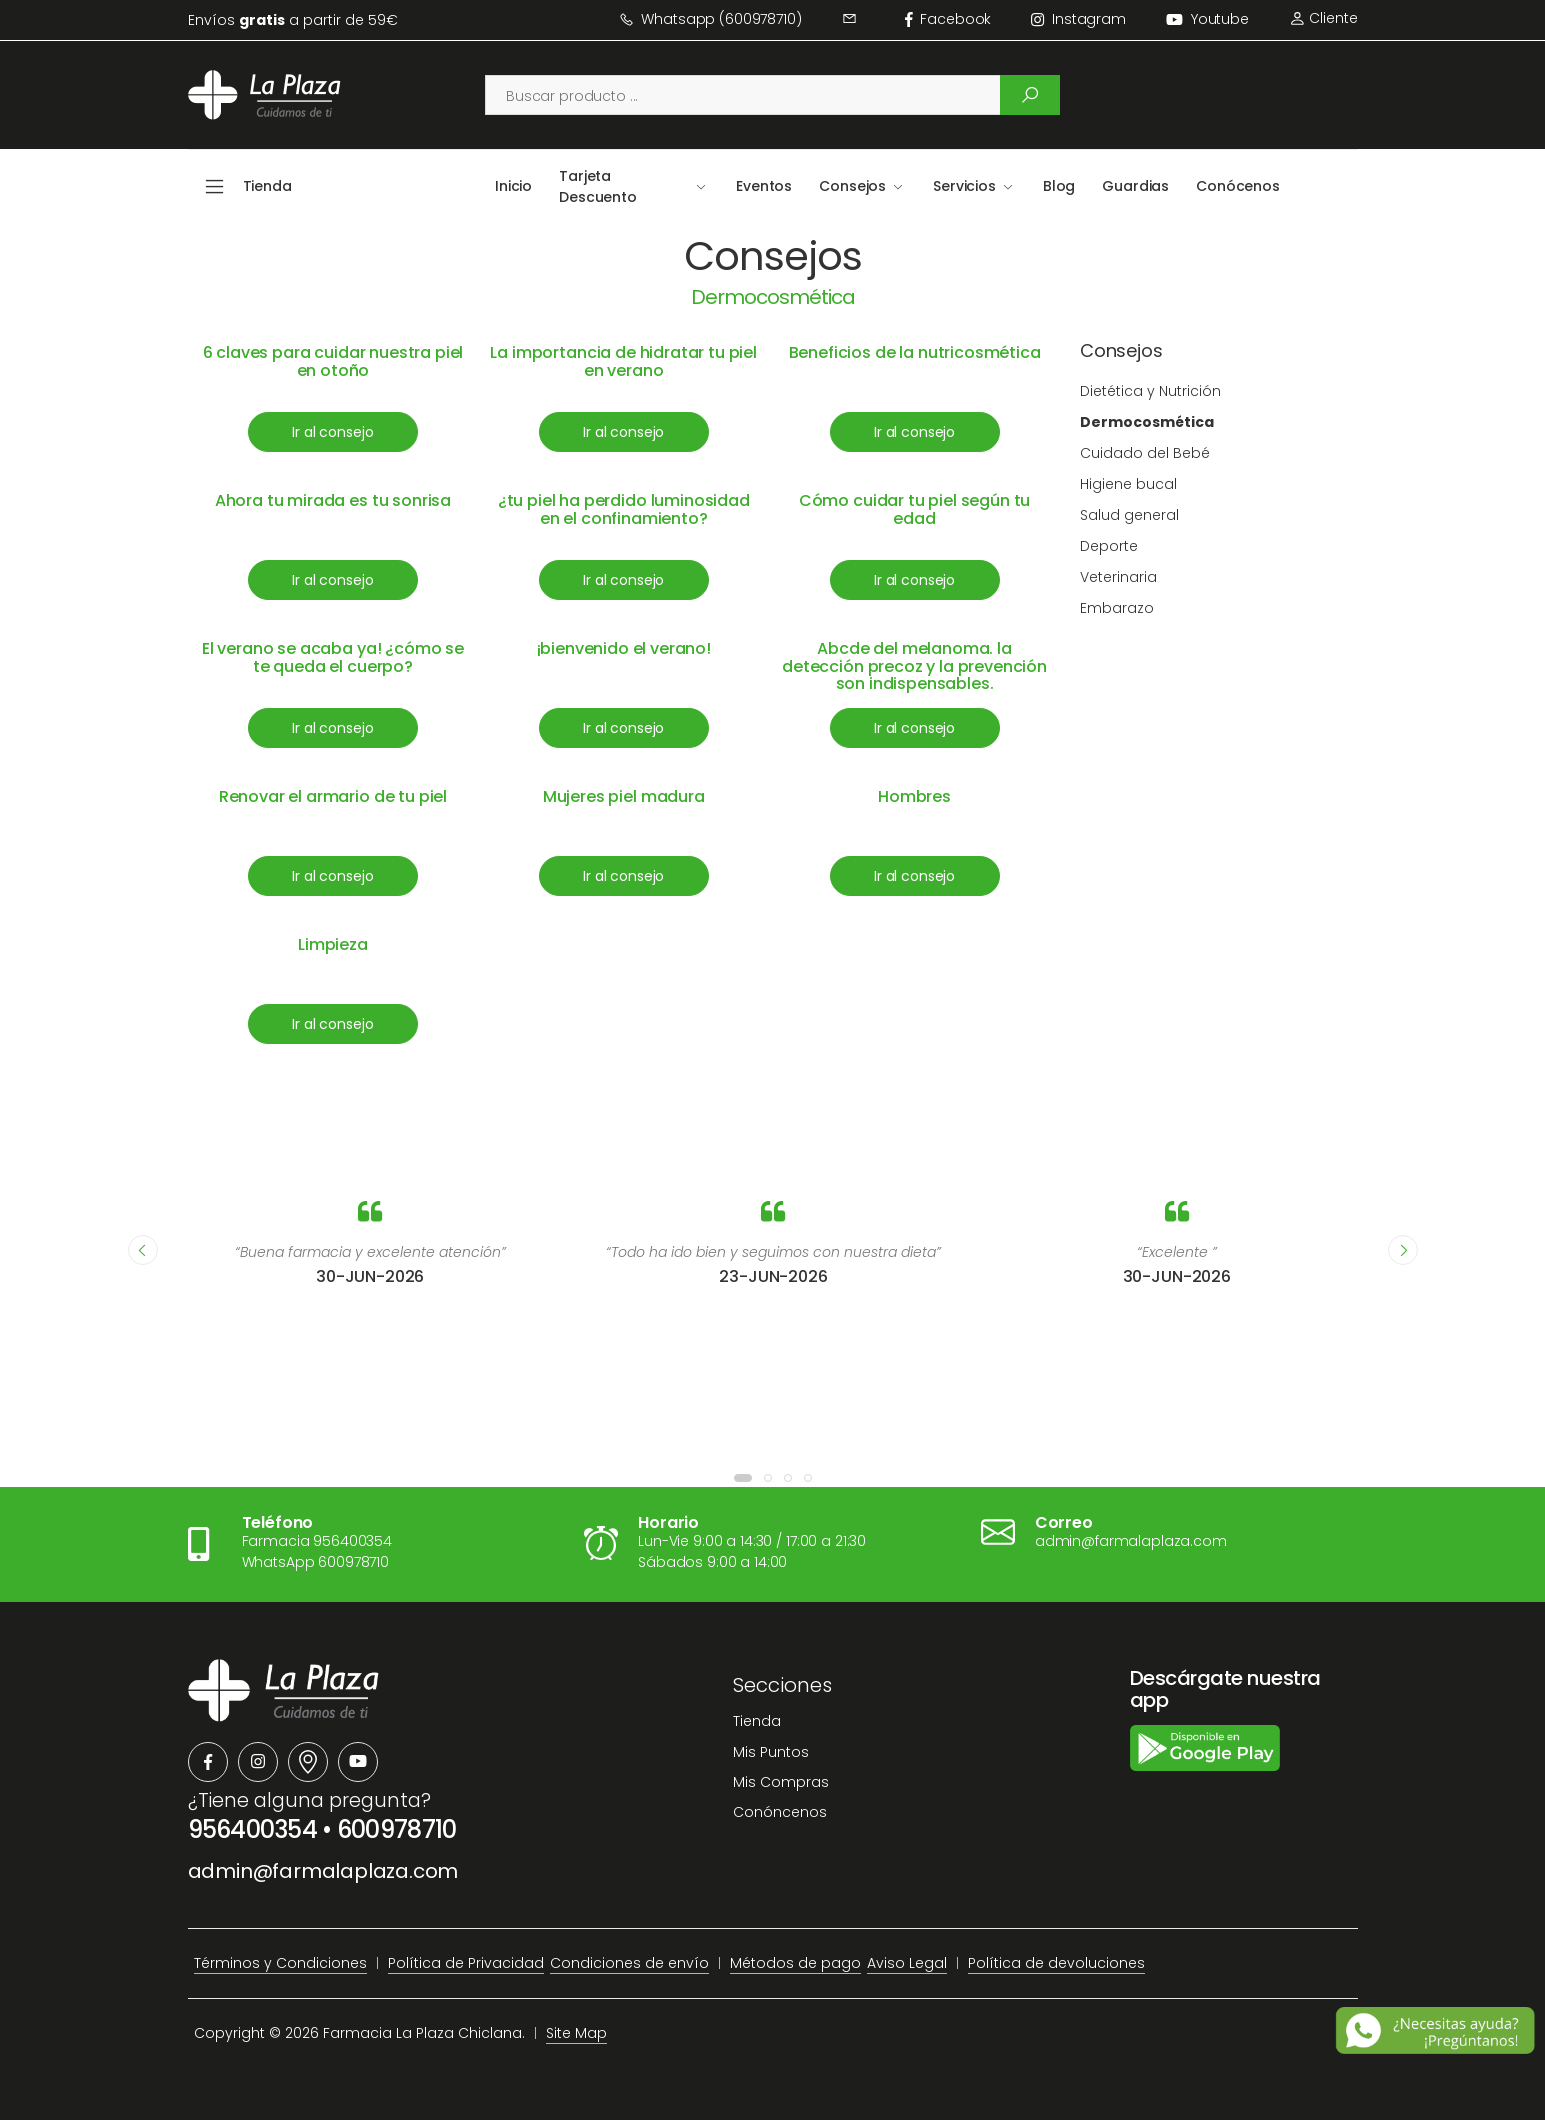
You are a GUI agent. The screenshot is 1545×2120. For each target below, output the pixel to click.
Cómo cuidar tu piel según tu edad (915, 509)
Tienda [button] (267, 186)
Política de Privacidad (466, 1963)
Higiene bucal (1128, 484)
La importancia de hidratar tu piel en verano (623, 361)
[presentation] (143, 1250)
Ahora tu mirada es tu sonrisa (333, 500)
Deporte (1109, 546)
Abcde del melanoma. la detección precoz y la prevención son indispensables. (914, 666)
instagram (1078, 19)
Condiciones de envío (629, 1963)
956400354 (253, 1829)
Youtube (1207, 19)
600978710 (397, 1829)
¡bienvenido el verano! (624, 648)
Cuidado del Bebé (1145, 453)
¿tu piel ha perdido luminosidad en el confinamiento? (624, 509)
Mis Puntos (771, 1752)
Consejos (852, 186)
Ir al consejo (332, 432)
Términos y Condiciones (280, 1963)
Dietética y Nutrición (1150, 391)
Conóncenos (780, 1812)
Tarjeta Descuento (598, 186)
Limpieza (333, 944)
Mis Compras (781, 1782)
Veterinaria (1118, 577)
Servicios (964, 186)
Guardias (1135, 186)
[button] (743, 1478)
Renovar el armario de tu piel (333, 796)
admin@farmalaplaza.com (323, 1871)
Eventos (764, 186)
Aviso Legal (907, 1963)
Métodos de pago (795, 1963)
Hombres (914, 796)
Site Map (576, 2033)
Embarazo (1117, 608)
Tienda (757, 1721)
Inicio (513, 186)
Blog (1059, 186)
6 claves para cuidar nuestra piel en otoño (333, 361)
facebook (948, 19)
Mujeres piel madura (624, 796)
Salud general (1129, 515)
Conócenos (1238, 186)
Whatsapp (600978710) (710, 19)
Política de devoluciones (1056, 1963)
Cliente (1323, 18)
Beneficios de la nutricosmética (915, 352)
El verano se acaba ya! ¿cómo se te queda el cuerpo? (333, 657)
